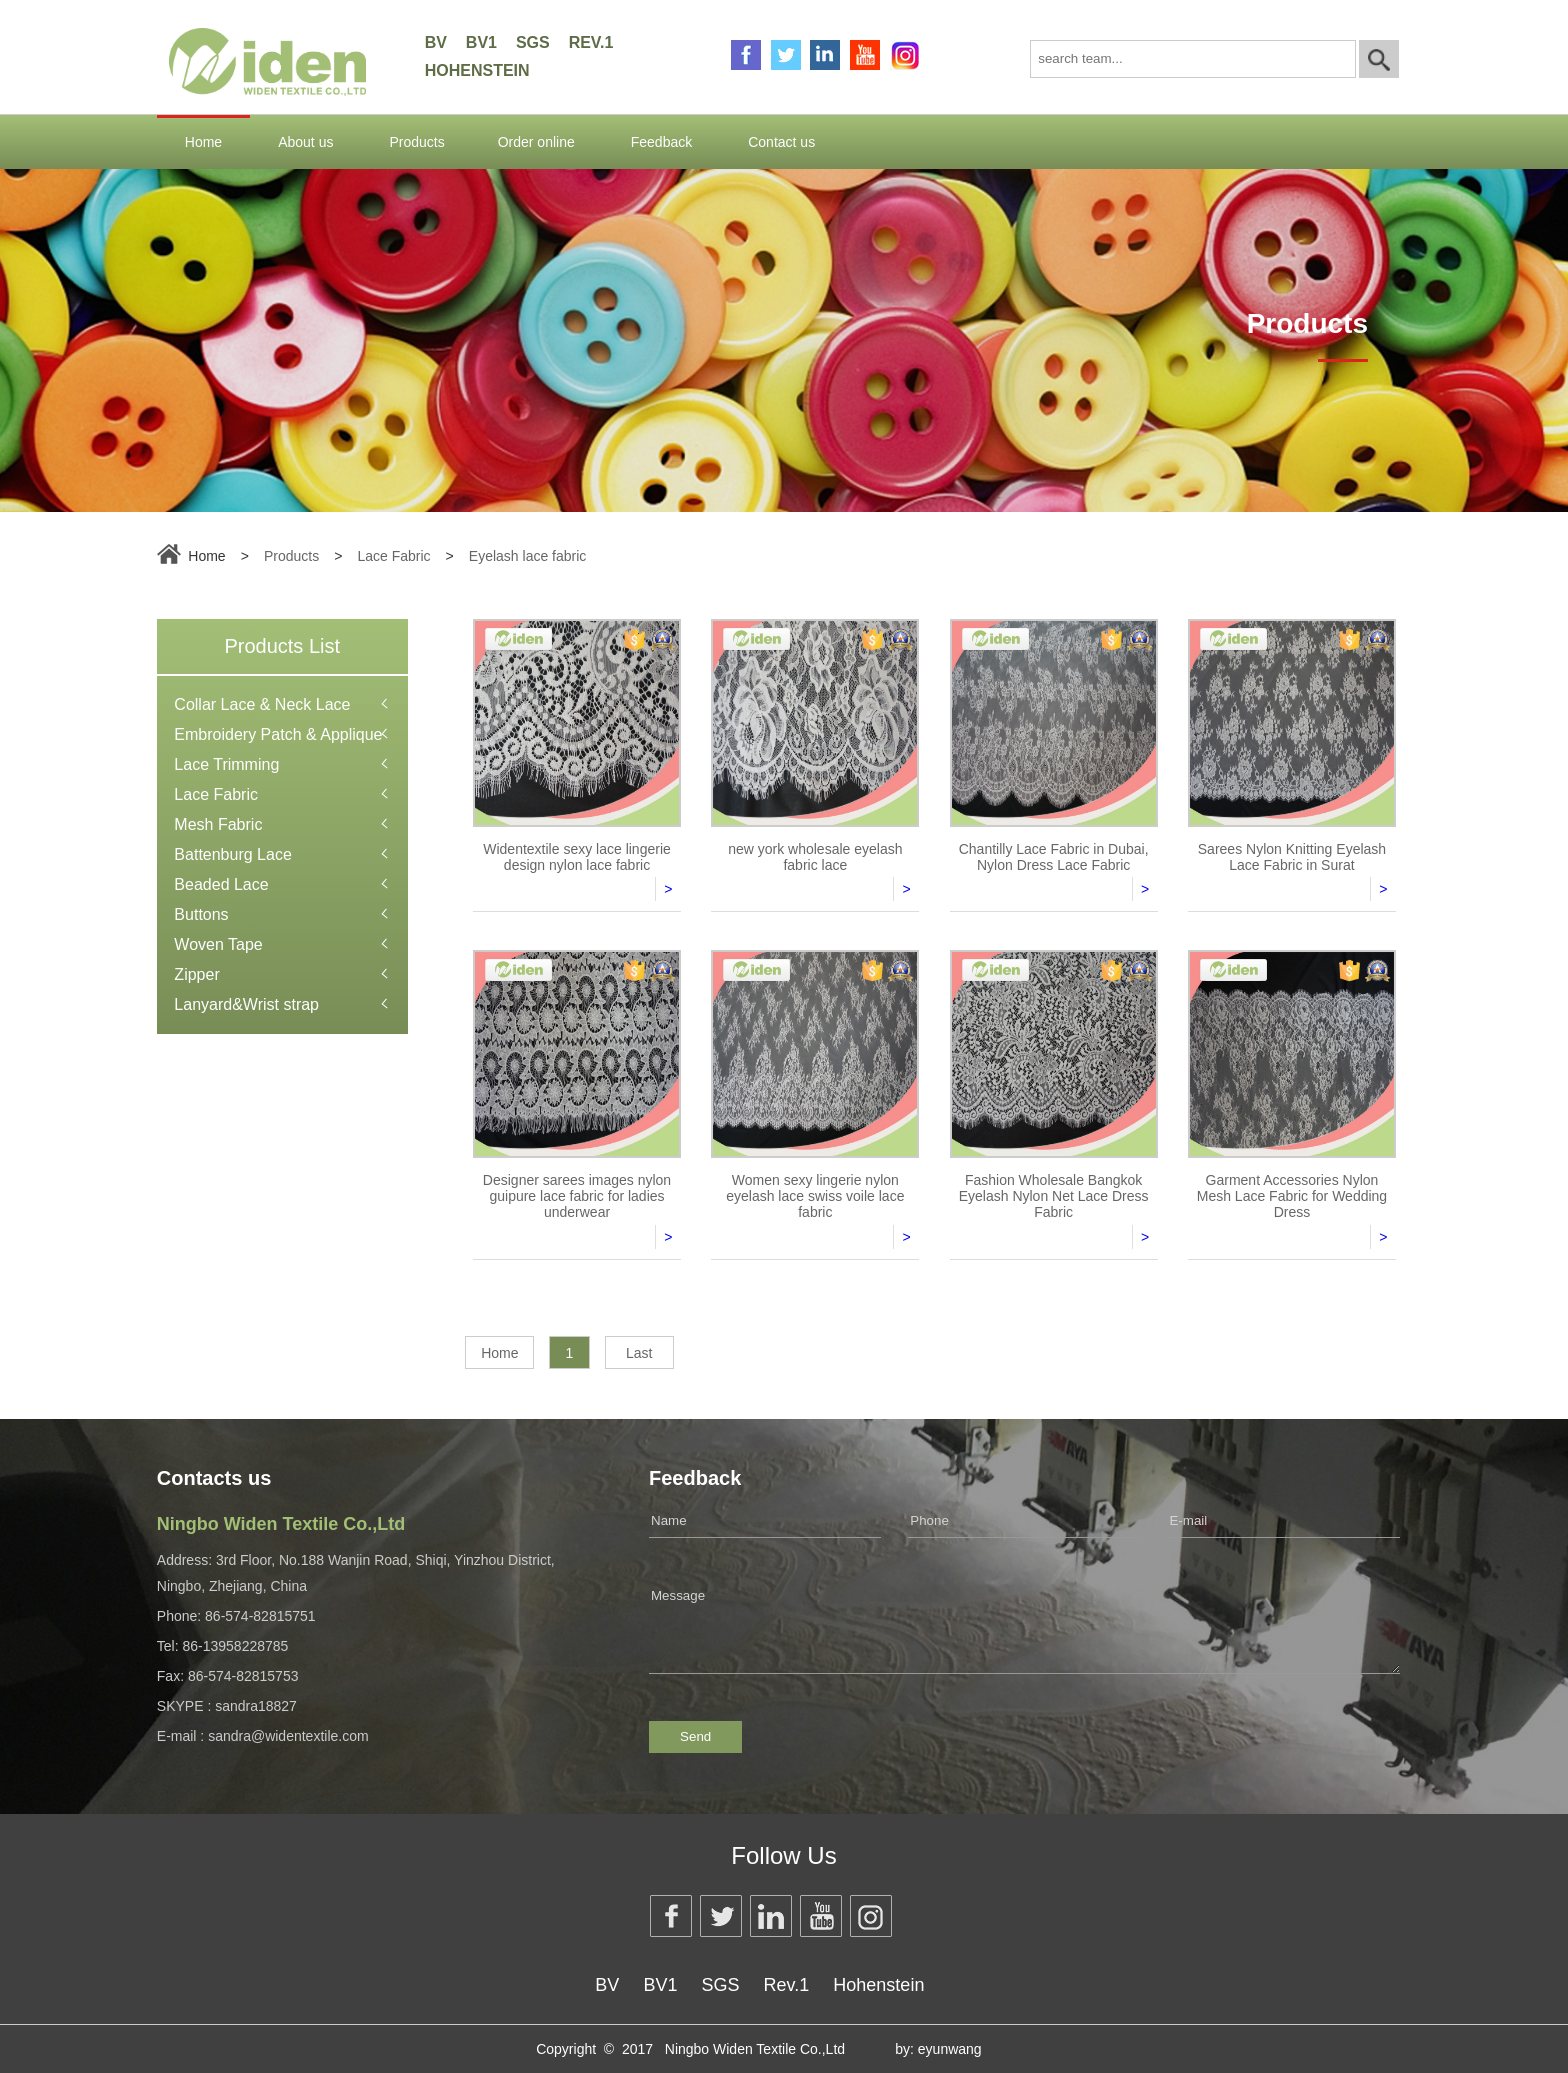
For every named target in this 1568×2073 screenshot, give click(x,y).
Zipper (196, 974)
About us (305, 142)
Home (203, 142)
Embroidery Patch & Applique (278, 734)
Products (416, 142)
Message (1024, 1621)
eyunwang (950, 2049)
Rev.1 (591, 42)
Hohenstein (477, 70)
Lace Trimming (226, 764)
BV (436, 42)
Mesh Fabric (218, 824)
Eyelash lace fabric (528, 556)
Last (639, 1353)
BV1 (481, 42)
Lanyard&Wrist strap (246, 1004)
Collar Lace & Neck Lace (262, 704)
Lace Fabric (393, 556)
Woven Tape (218, 944)
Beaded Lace (221, 884)
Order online (536, 142)
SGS (533, 42)
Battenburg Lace (232, 854)
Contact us (781, 142)
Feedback (661, 142)
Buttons (201, 914)
